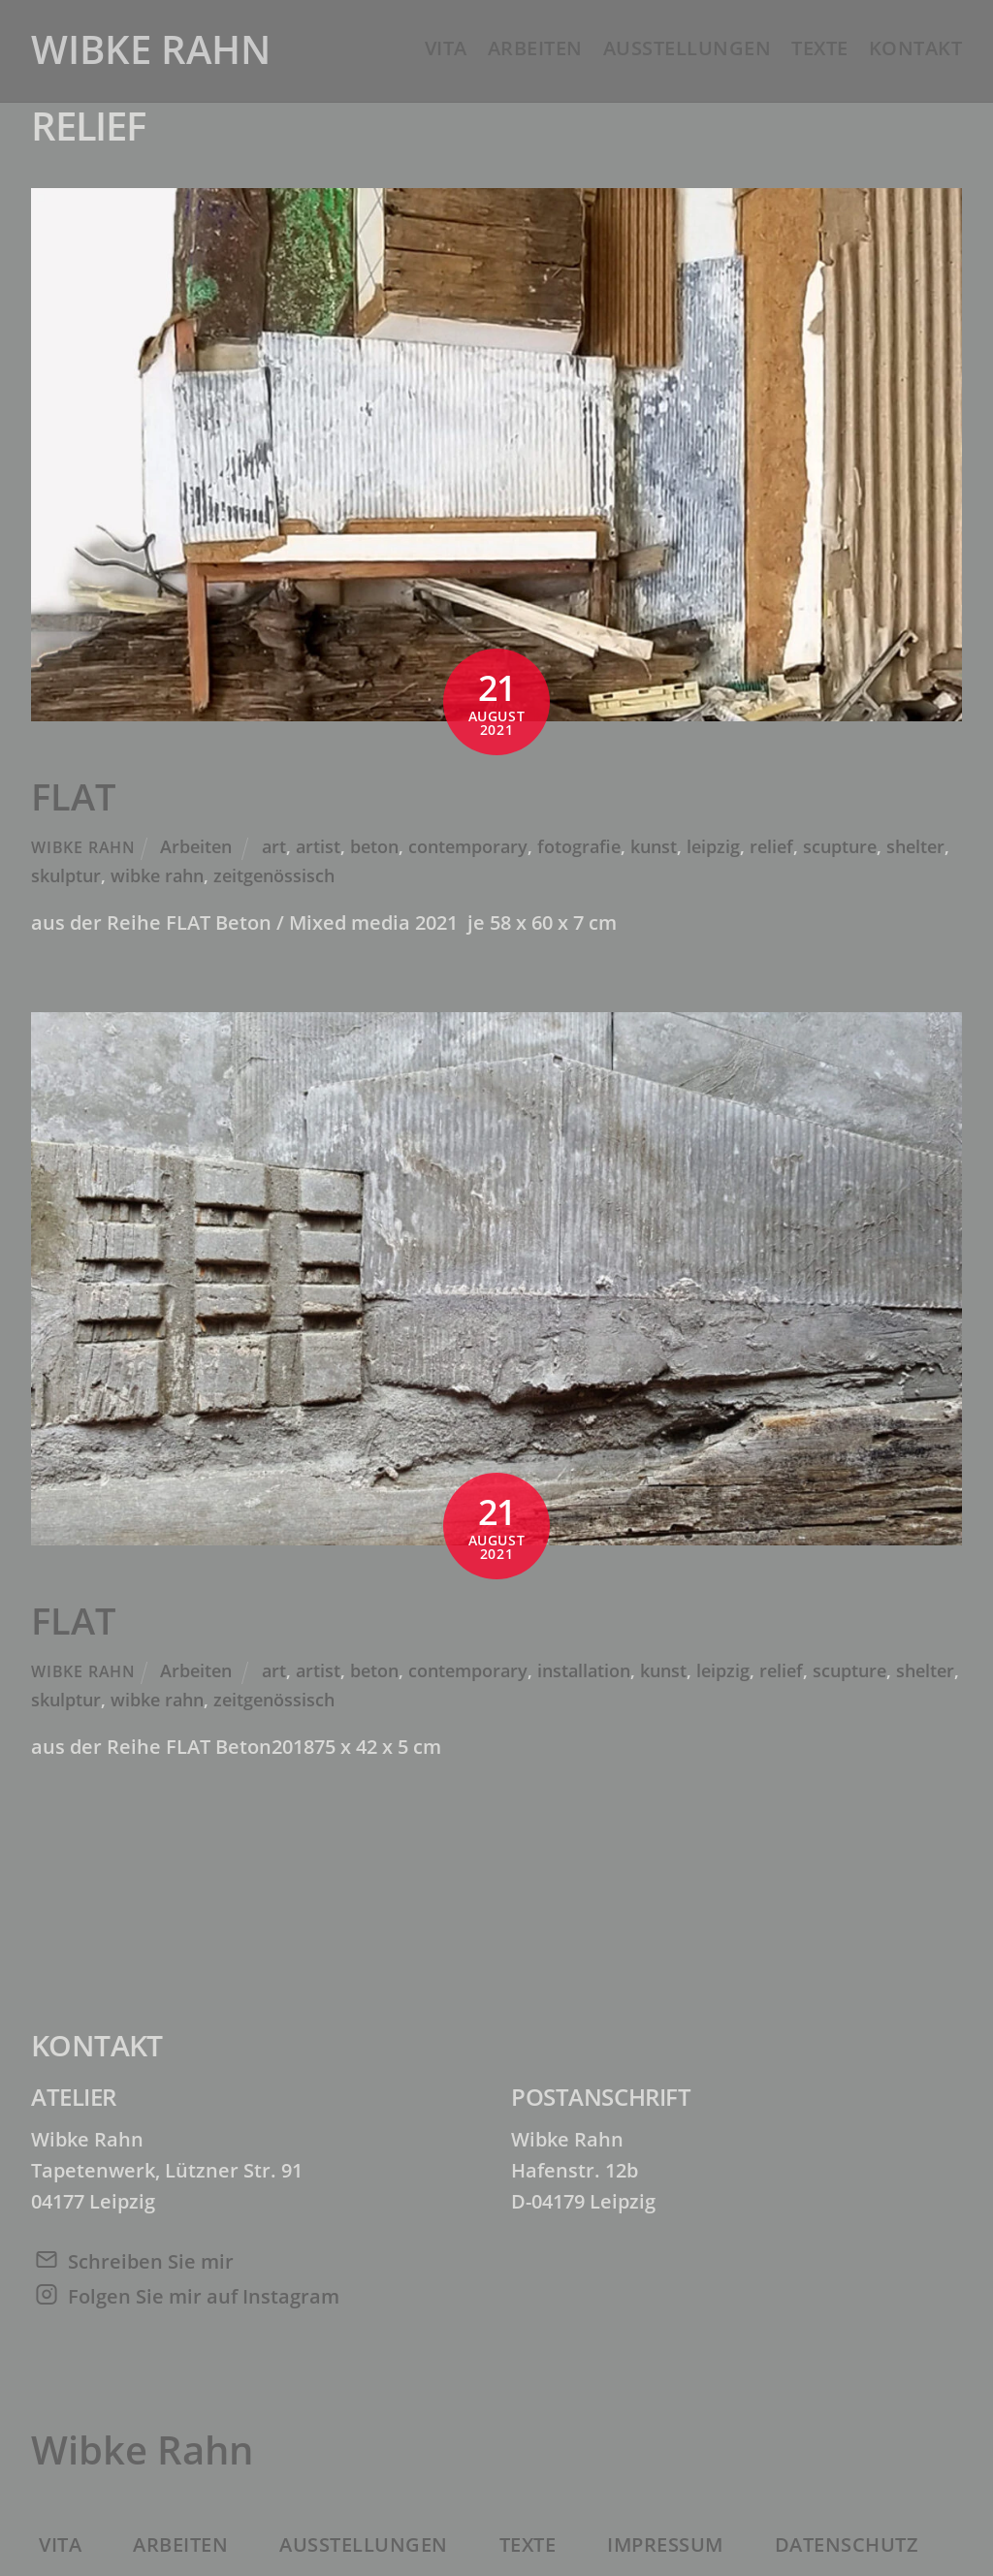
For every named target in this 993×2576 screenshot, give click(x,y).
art (274, 846)
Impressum (665, 2544)
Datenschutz (847, 2544)
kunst (653, 846)
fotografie (579, 846)
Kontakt (916, 48)
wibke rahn (157, 875)
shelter (915, 846)
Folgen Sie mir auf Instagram (203, 2296)
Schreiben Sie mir (151, 2261)
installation (583, 1670)
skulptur (66, 875)
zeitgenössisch (274, 875)
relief (771, 846)
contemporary (468, 846)
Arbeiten (535, 48)
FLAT (73, 796)
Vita (446, 48)
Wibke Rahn (83, 847)
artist (318, 846)
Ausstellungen (687, 48)
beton (374, 846)
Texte (820, 48)
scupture (840, 846)
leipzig (713, 846)
